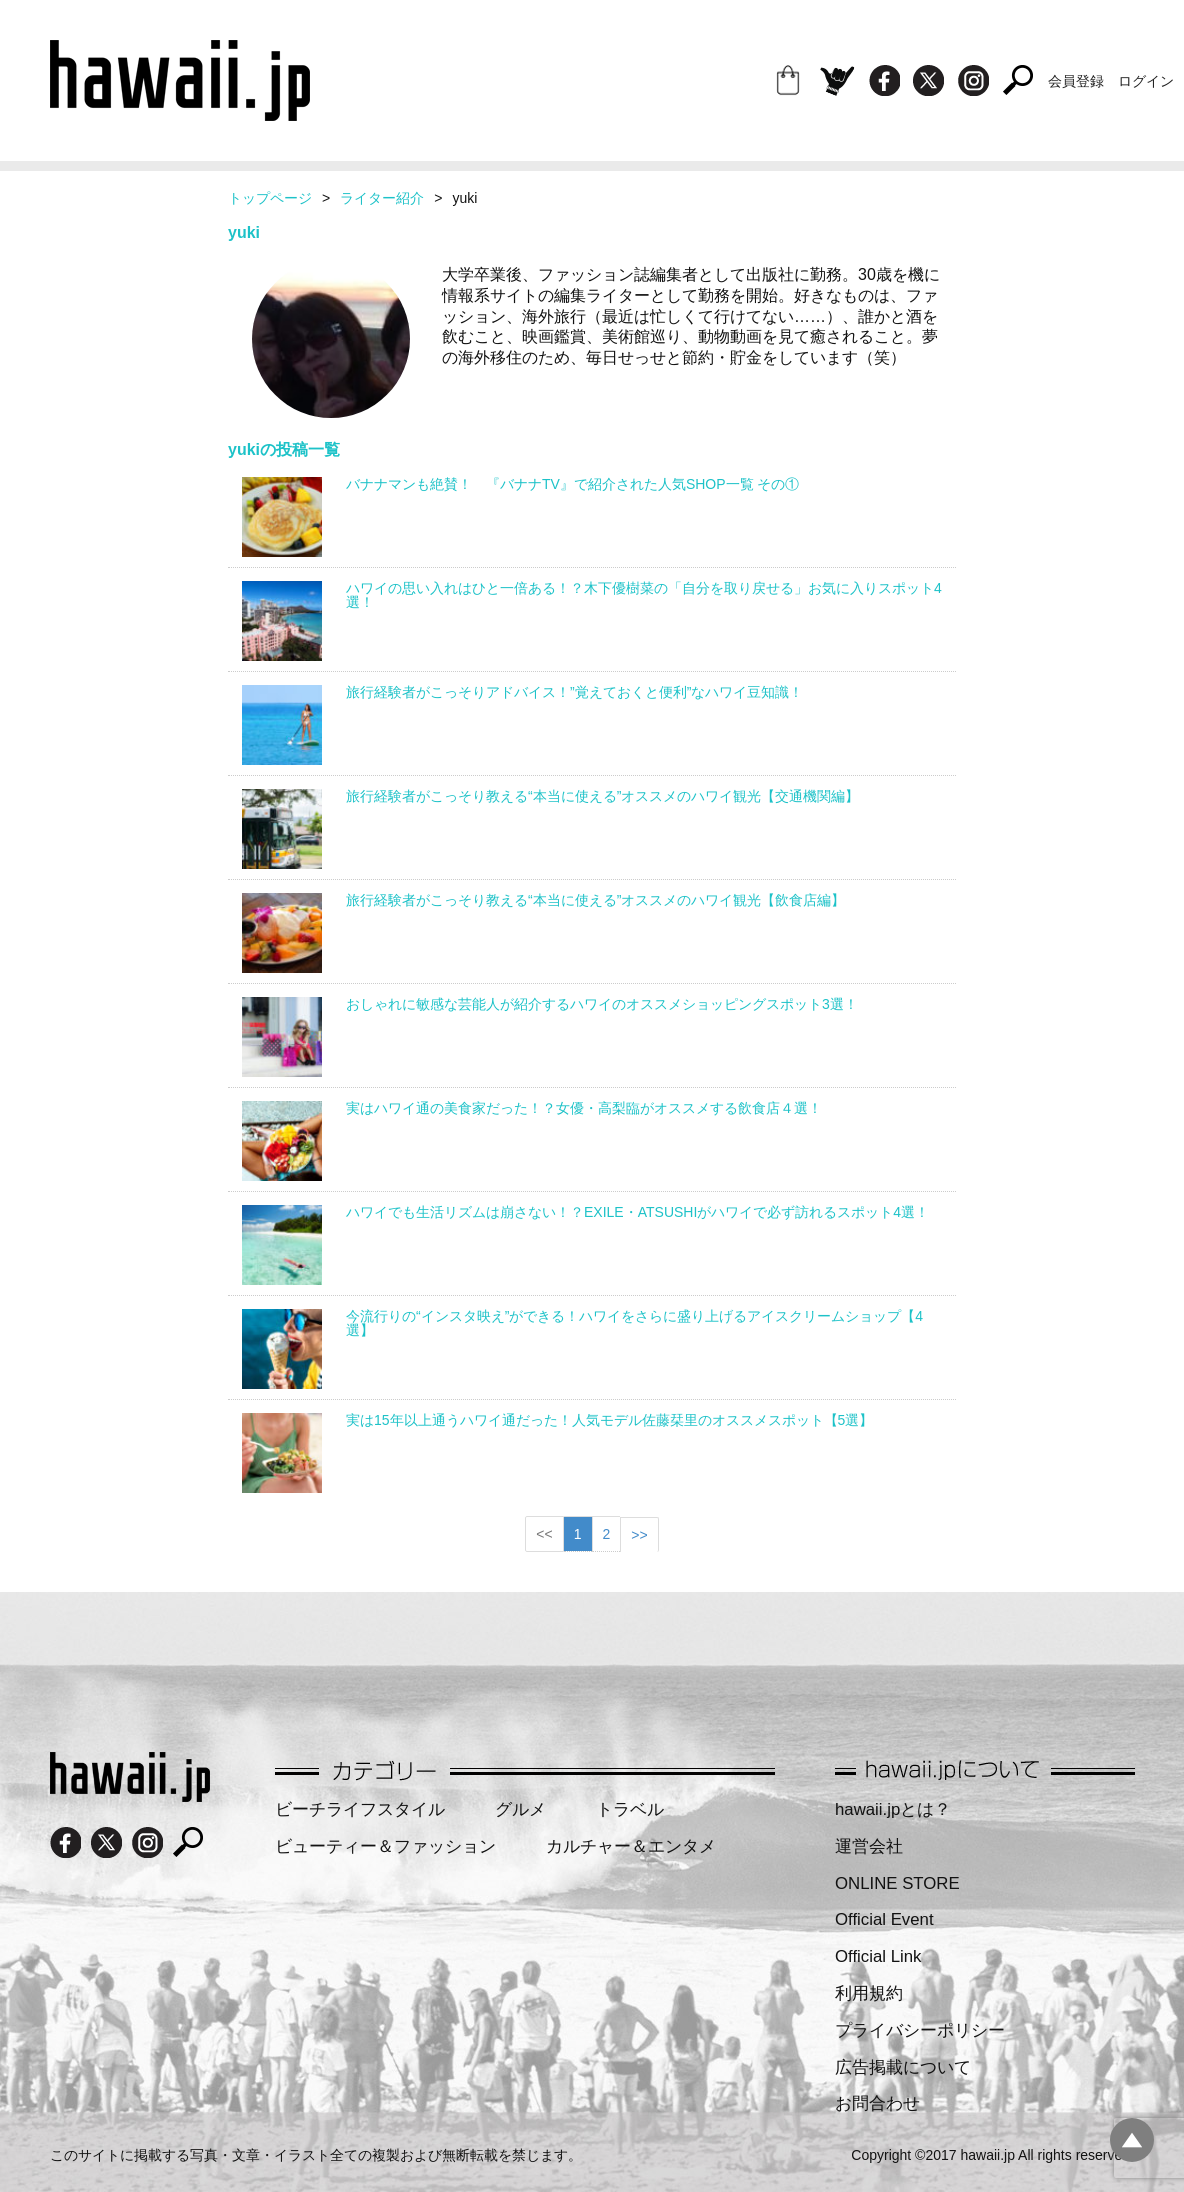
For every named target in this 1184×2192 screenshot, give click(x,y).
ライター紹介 (382, 198)
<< (544, 1534)
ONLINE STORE (897, 1883)
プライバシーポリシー (920, 2030)
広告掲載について (903, 2067)
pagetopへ (1132, 2140)
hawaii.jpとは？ (893, 1809)
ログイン (1146, 81)
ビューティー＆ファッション (385, 1846)
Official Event (884, 1919)
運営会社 (869, 1846)
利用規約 (869, 1993)
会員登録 (1076, 81)
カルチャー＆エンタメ (631, 1846)
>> (639, 1535)
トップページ (270, 198)
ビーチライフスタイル (360, 1809)
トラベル (630, 1809)
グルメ (520, 1809)
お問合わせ (877, 2103)
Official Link (878, 1956)
